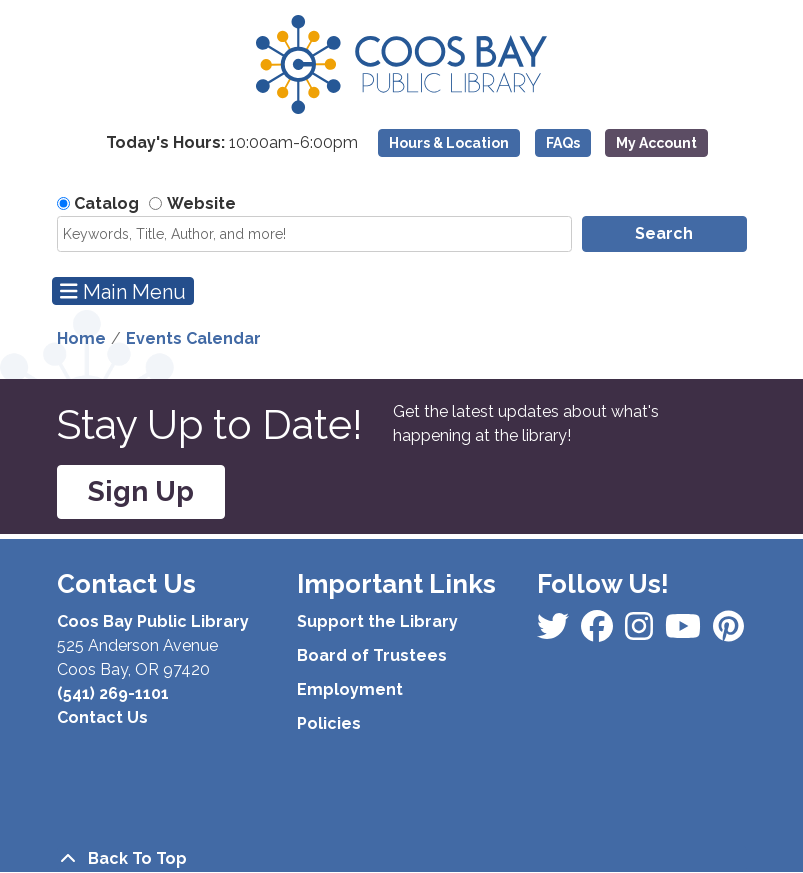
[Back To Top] (402, 859)
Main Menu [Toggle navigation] (123, 291)
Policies (329, 723)
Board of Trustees (372, 655)
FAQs (563, 143)
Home (81, 338)
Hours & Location (449, 143)
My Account (656, 143)
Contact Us (102, 717)
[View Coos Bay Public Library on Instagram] (599, 632)
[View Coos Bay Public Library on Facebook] (555, 632)
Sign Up (141, 491)
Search (664, 233)
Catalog (106, 203)
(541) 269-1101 (113, 693)
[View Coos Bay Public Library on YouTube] (728, 632)
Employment (350, 689)
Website (201, 203)
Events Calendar (193, 338)
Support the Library (377, 621)
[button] (232, 148)
